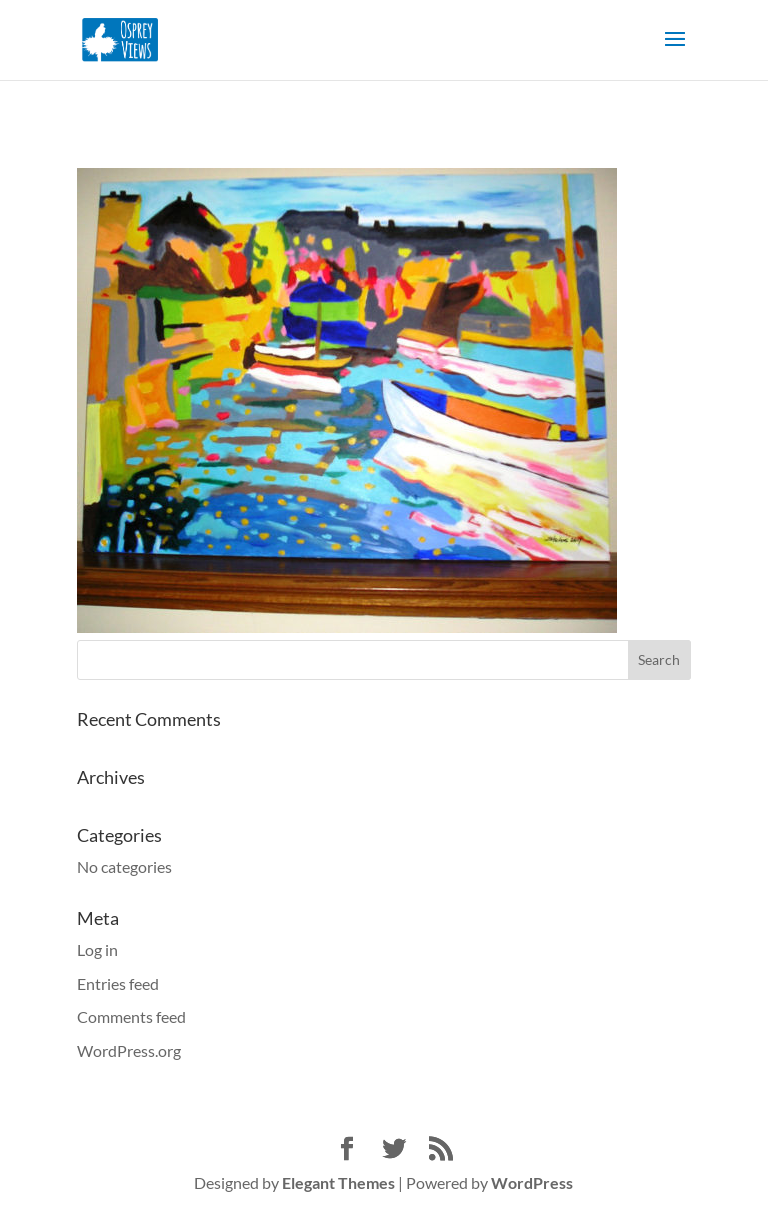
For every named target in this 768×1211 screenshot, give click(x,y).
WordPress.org (129, 1050)
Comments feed (131, 1016)
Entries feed (118, 983)
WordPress (532, 1182)
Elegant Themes (338, 1182)
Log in (97, 949)
